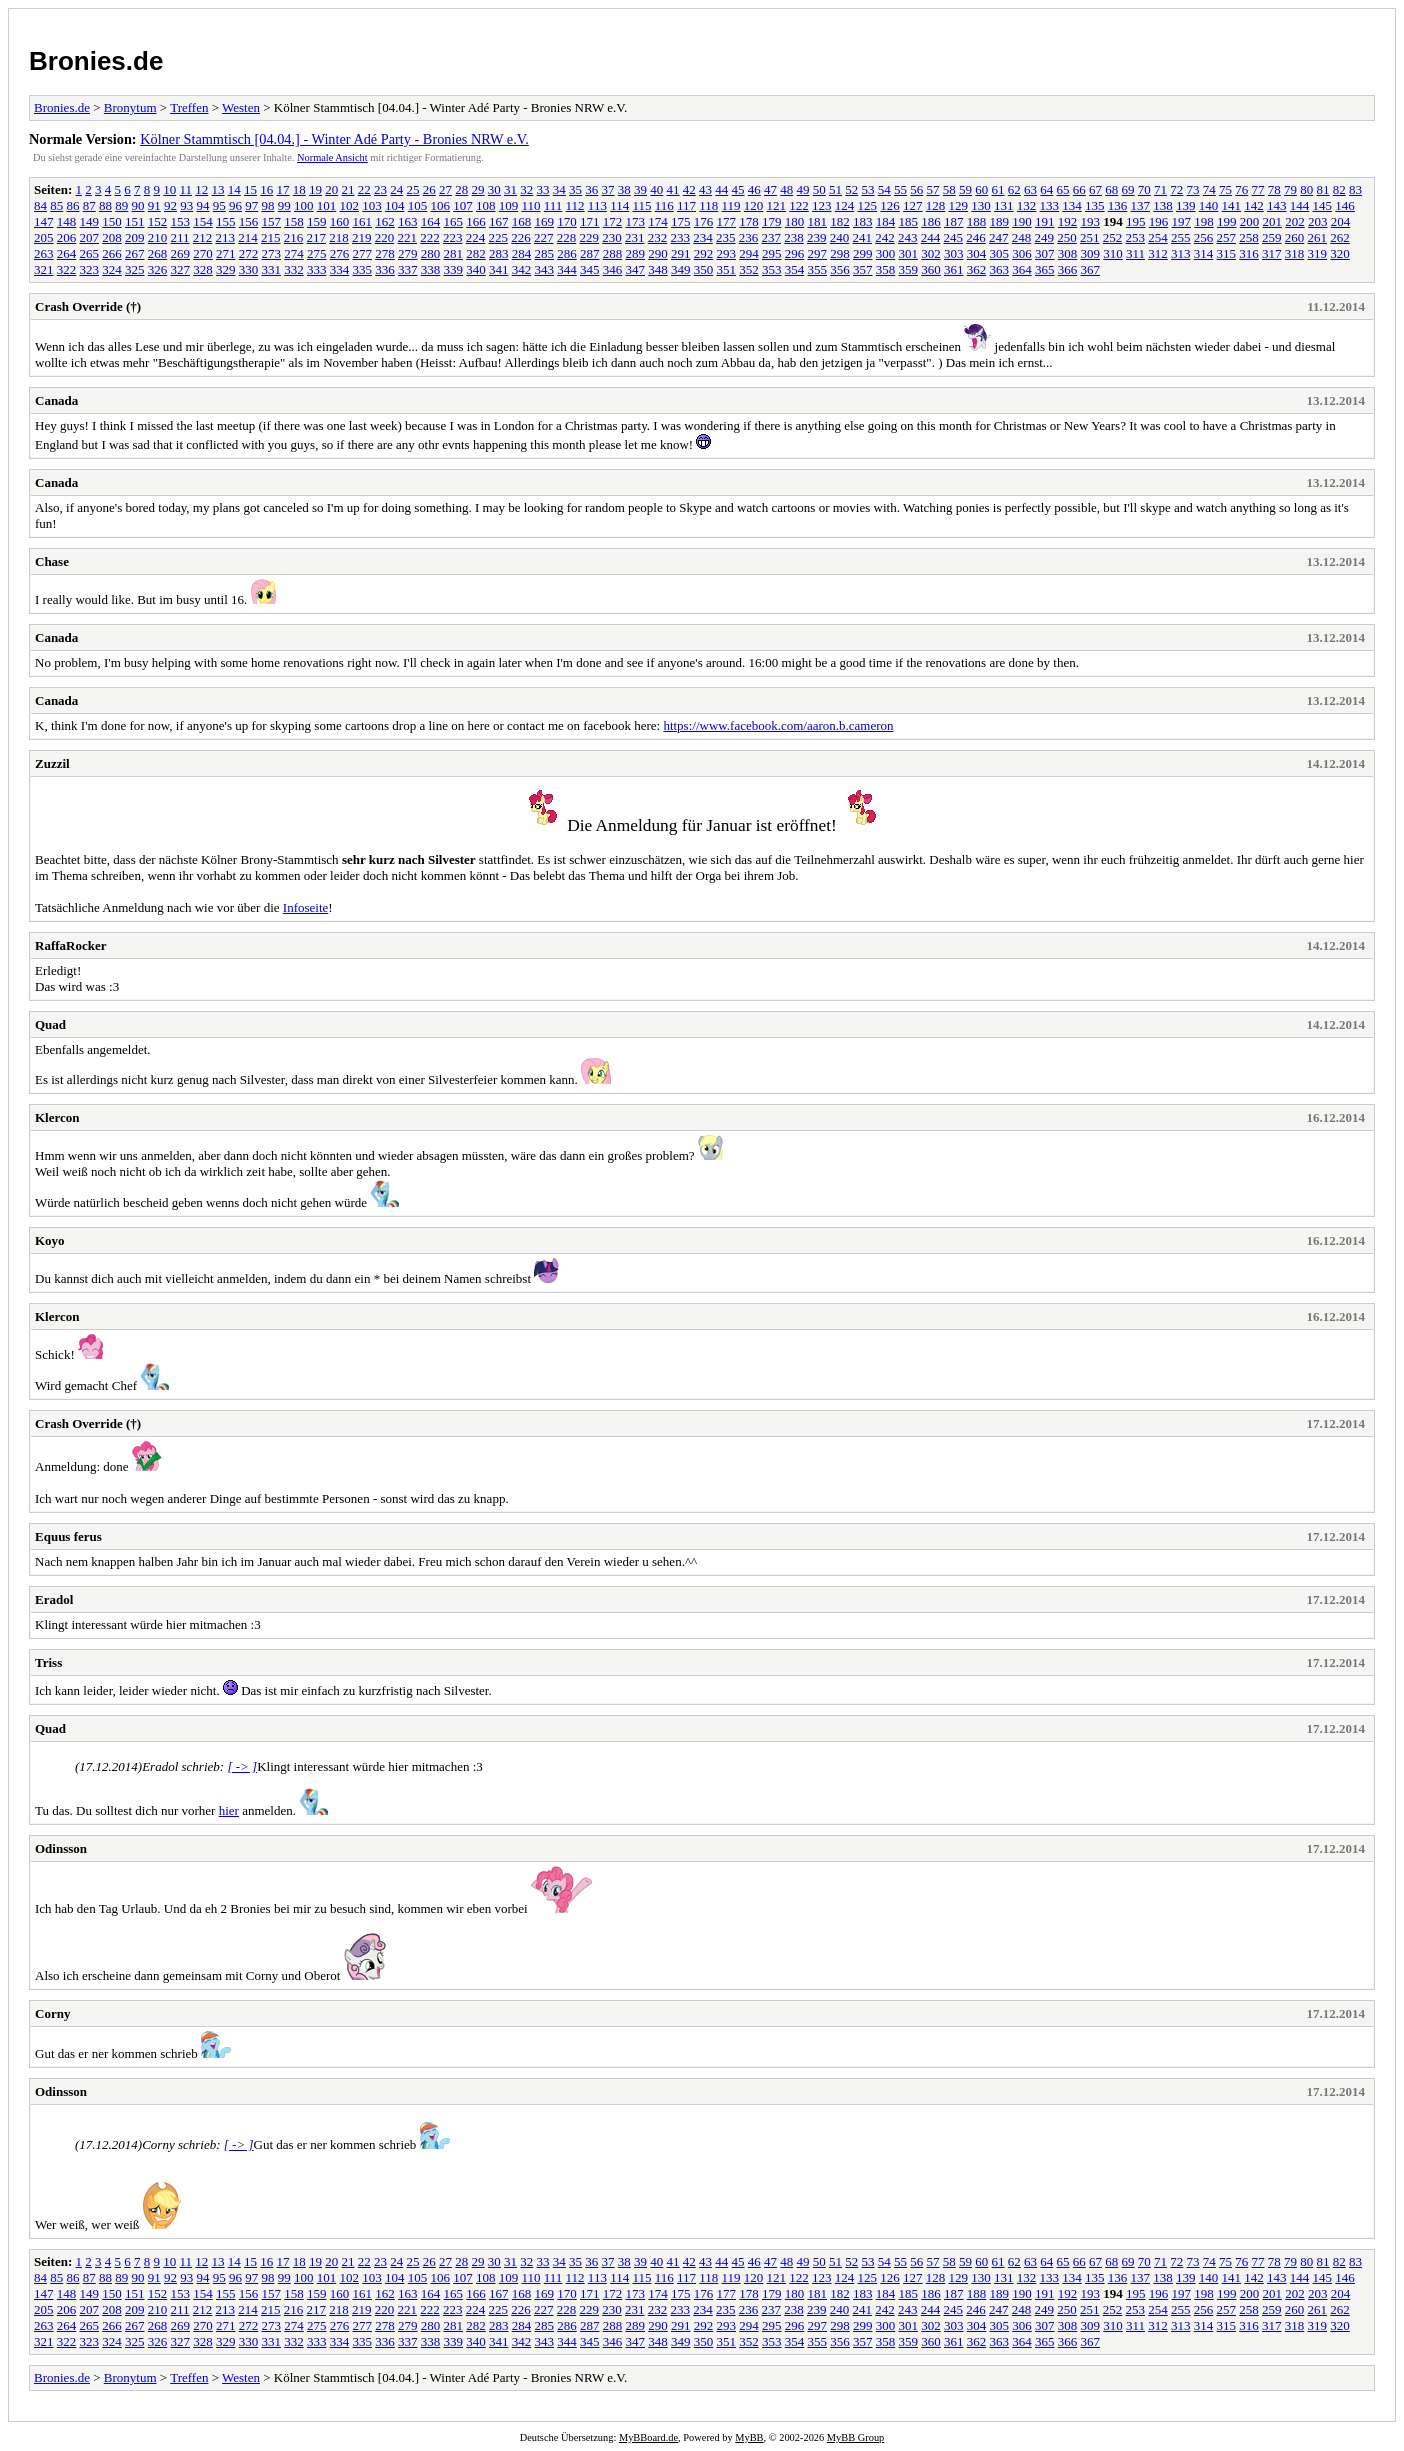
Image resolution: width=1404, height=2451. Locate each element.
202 (1295, 221)
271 (226, 253)
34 (559, 189)
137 (1141, 205)
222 (430, 237)
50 (819, 189)
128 (936, 205)
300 (886, 253)
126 (890, 205)
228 (567, 237)
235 (726, 237)
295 (772, 253)
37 (608, 189)
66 (1079, 189)
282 (476, 253)
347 (636, 269)
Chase (52, 561)
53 (868, 189)
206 (67, 237)
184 (886, 221)
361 (954, 269)
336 (385, 269)
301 (909, 253)
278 (385, 253)
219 (362, 237)
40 (656, 189)
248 (1022, 237)
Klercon (57, 1117)
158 (294, 221)
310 (1113, 253)
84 (40, 205)
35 (575, 189)
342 (522, 269)
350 (704, 269)
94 (203, 205)
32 (526, 189)
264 (67, 253)
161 (363, 221)
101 (327, 205)
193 (1091, 221)
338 (431, 269)
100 (304, 205)
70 (1144, 189)
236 (749, 237)
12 (201, 189)
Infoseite (305, 907)
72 (1176, 189)
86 (73, 205)
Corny (52, 2013)
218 (339, 237)
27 (445, 189)
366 (1068, 269)
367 (1091, 269)
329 (226, 269)
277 (363, 253)
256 (1204, 237)
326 (158, 269)
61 (998, 189)
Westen (241, 107)
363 (1000, 269)
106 (441, 205)
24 (396, 189)
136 (1118, 205)
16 (266, 189)
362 (977, 269)
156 (249, 221)
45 (738, 189)
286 (567, 253)
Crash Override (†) (88, 306)
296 (795, 253)
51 (835, 189)
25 (413, 189)
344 (567, 269)
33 (543, 189)
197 (1182, 221)
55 (900, 189)
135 (1095, 205)
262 (1340, 237)
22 (364, 189)
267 (135, 253)
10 (169, 189)
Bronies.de (96, 61)
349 (681, 269)
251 (1090, 237)
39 (640, 189)
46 (754, 189)
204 (1341, 221)
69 (1128, 189)
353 (772, 269)
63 (1030, 189)
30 (494, 189)
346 (613, 269)
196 (1159, 221)
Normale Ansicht (332, 157)
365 (1045, 269)
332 (294, 269)
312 (1158, 253)
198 (1204, 221)
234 (703, 237)
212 (203, 237)
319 (1318, 253)
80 (1306, 189)
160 (340, 221)
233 (681, 237)
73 (1193, 189)
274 (294, 253)
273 (272, 253)
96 (235, 205)
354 (795, 269)
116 (664, 205)
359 (909, 269)
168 (522, 221)
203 (1318, 221)
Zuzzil (52, 763)
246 (976, 237)
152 (158, 221)
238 (794, 237)
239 (817, 237)
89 (121, 205)
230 (612, 237)
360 (931, 269)
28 (461, 189)
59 (965, 189)
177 (727, 221)
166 (476, 221)
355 (818, 269)
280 (431, 253)
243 (908, 237)
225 (499, 237)
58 (949, 189)
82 (1339, 189)
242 (885, 237)
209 (135, 237)
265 (90, 253)
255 (1181, 237)
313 (1181, 253)
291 (681, 253)
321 (44, 269)
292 (704, 253)
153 (181, 221)
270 (203, 253)
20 (331, 189)
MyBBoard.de (648, 2437)
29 (478, 189)
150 (112, 221)
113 (597, 205)
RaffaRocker (70, 945)
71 (1160, 189)
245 (954, 237)
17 (283, 189)
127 (913, 205)
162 (385, 221)
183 (863, 221)
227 (544, 237)
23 (380, 189)
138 (1163, 205)
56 (916, 189)
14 (234, 189)
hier (229, 1810)
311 (1135, 253)
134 (1072, 205)
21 (348, 189)
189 (1000, 221)
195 (1136, 221)
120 (754, 205)
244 (931, 237)
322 (67, 269)
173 (636, 221)
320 (1340, 253)
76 (1241, 189)
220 (385, 237)
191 (1045, 221)
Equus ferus (68, 1536)
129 (959, 205)
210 (158, 237)
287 (590, 253)
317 (1272, 253)
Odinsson (61, 1848)
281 (454, 253)
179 (772, 221)
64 (1046, 189)
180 (795, 221)
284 (522, 253)
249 (1045, 237)
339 (454, 269)
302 (931, 253)
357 (863, 269)
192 (1068, 221)
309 (1091, 253)
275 (317, 253)
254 (1158, 237)
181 (818, 221)
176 (704, 221)
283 (499, 253)
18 (299, 189)
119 (731, 205)
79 (1290, 189)
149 (90, 221)
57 (933, 189)
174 (658, 221)
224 (476, 237)
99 (284, 205)
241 (863, 237)
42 (689, 189)
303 (954, 253)
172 (613, 221)
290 (658, 253)
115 (641, 205)
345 (590, 269)
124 (845, 205)
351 (727, 269)
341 (499, 269)
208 (112, 237)
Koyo (50, 1240)
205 (44, 237)
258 (1249, 237)
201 (1273, 221)
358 (886, 269)
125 (868, 205)
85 (56, 205)
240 (840, 237)
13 (218, 189)
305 (1000, 253)
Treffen (189, 107)
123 (822, 205)
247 (999, 237)
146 (1345, 205)
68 (1111, 189)
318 (1295, 253)
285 (545, 253)
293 (727, 253)
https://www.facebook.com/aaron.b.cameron (778, 725)
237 (772, 237)
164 (431, 221)
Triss (48, 1662)
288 (613, 253)
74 (1209, 189)
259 (1272, 237)
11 (186, 189)
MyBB (749, 2437)
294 (749, 253)
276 (340, 253)
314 (1204, 253)
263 (44, 253)
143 (1277, 205)
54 (884, 189)
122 (799, 205)
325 (135, 269)
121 (777, 205)
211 (180, 237)
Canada (56, 400)
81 (1323, 189)
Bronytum (130, 107)
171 (590, 221)
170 (567, 221)
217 (317, 237)
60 (981, 189)
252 (1113, 237)
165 (454, 221)
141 (1232, 205)
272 (249, 253)
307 (1045, 253)
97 (251, 205)
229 (590, 237)
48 (786, 189)
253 (1136, 237)
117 (686, 205)
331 (272, 269)
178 (749, 221)
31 (510, 189)
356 (840, 269)
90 (138, 205)
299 (863, 253)
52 (851, 189)
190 (1022, 221)
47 (770, 189)
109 (509, 205)
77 (1258, 189)
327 (181, 269)
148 (67, 221)
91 (154, 205)
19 (315, 189)
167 (499, 221)
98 (268, 205)
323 (90, 269)
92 (170, 205)
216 (294, 237)
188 (977, 221)
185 (909, 221)
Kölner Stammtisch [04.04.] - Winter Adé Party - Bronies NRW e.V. (334, 139)
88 (105, 205)
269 (181, 253)
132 (1027, 205)
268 (158, 253)
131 (1004, 205)
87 (89, 205)
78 (1274, 189)
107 (463, 205)
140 (1209, 205)
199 (1227, 221)
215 (271, 237)
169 (545, 221)
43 (705, 189)
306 (1022, 253)
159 (317, 221)
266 (112, 253)
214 (248, 237)
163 (408, 221)
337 (408, 269)
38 (624, 189)
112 (575, 205)
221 (408, 237)
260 (1295, 237)
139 (1186, 205)
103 (372, 205)
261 (1318, 237)
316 (1249, 253)
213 (226, 237)
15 (250, 189)
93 (186, 205)
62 (1014, 189)
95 (219, 205)
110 (531, 205)
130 (981, 205)
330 (249, 269)
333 (317, 269)
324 (112, 269)
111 (553, 205)
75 (1225, 189)
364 (1022, 269)
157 (272, 221)
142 (1254, 205)
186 (931, 221)
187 (954, 221)
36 (591, 189)
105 (418, 205)
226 (521, 237)
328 (203, 269)
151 (135, 221)
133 (1050, 205)
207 (90, 237)
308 (1068, 253)
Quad (50, 1024)
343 (545, 269)
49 (803, 189)
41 (673, 189)
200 (1250, 221)
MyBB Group (855, 2437)
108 (486, 205)
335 (363, 269)
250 (1067, 237)
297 (818, 253)
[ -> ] (242, 1766)
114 (619, 205)
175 (681, 221)
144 (1300, 205)
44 (721, 189)
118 (708, 205)
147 (44, 221)
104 (395, 205)
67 (1095, 189)
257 (1227, 237)
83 (1355, 189)
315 (1227, 253)
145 (1323, 205)
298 (840, 253)
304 (977, 253)
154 (203, 221)
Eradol (54, 1599)
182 (840, 221)
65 (1063, 189)
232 (658, 237)
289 (636, 253)
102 (350, 205)
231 (635, 237)
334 (340, 269)
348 (658, 269)
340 (476, 269)
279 (408, 253)
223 (453, 237)
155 (226, 221)
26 (429, 189)
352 (749, 269)
